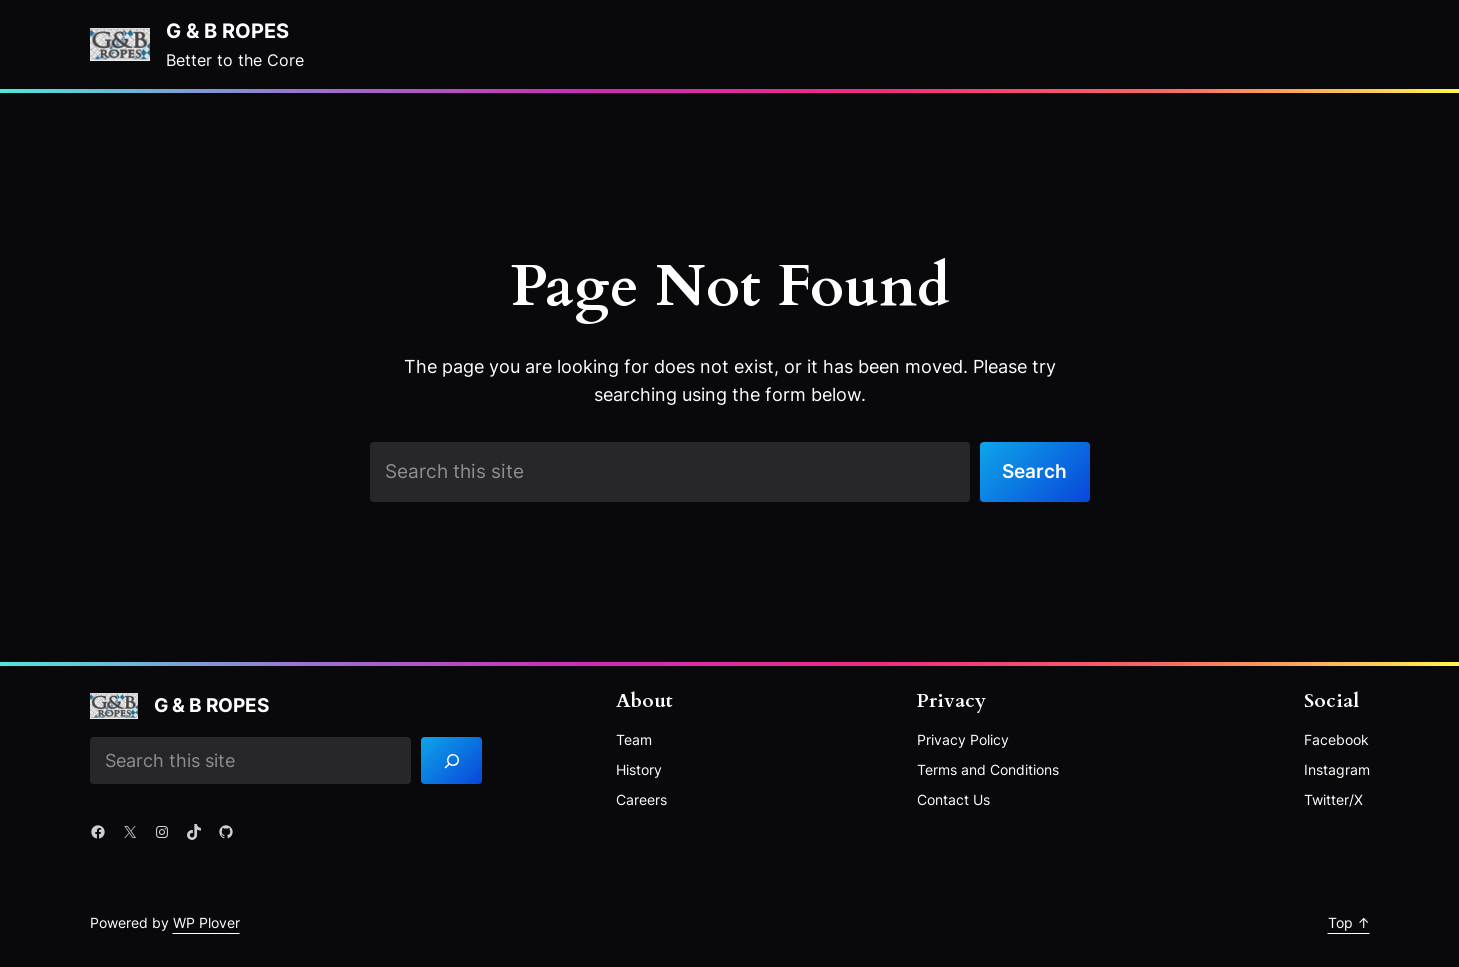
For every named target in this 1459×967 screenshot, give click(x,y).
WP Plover (206, 922)
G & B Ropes (227, 31)
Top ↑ (1349, 922)
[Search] (451, 760)
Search (1034, 471)
